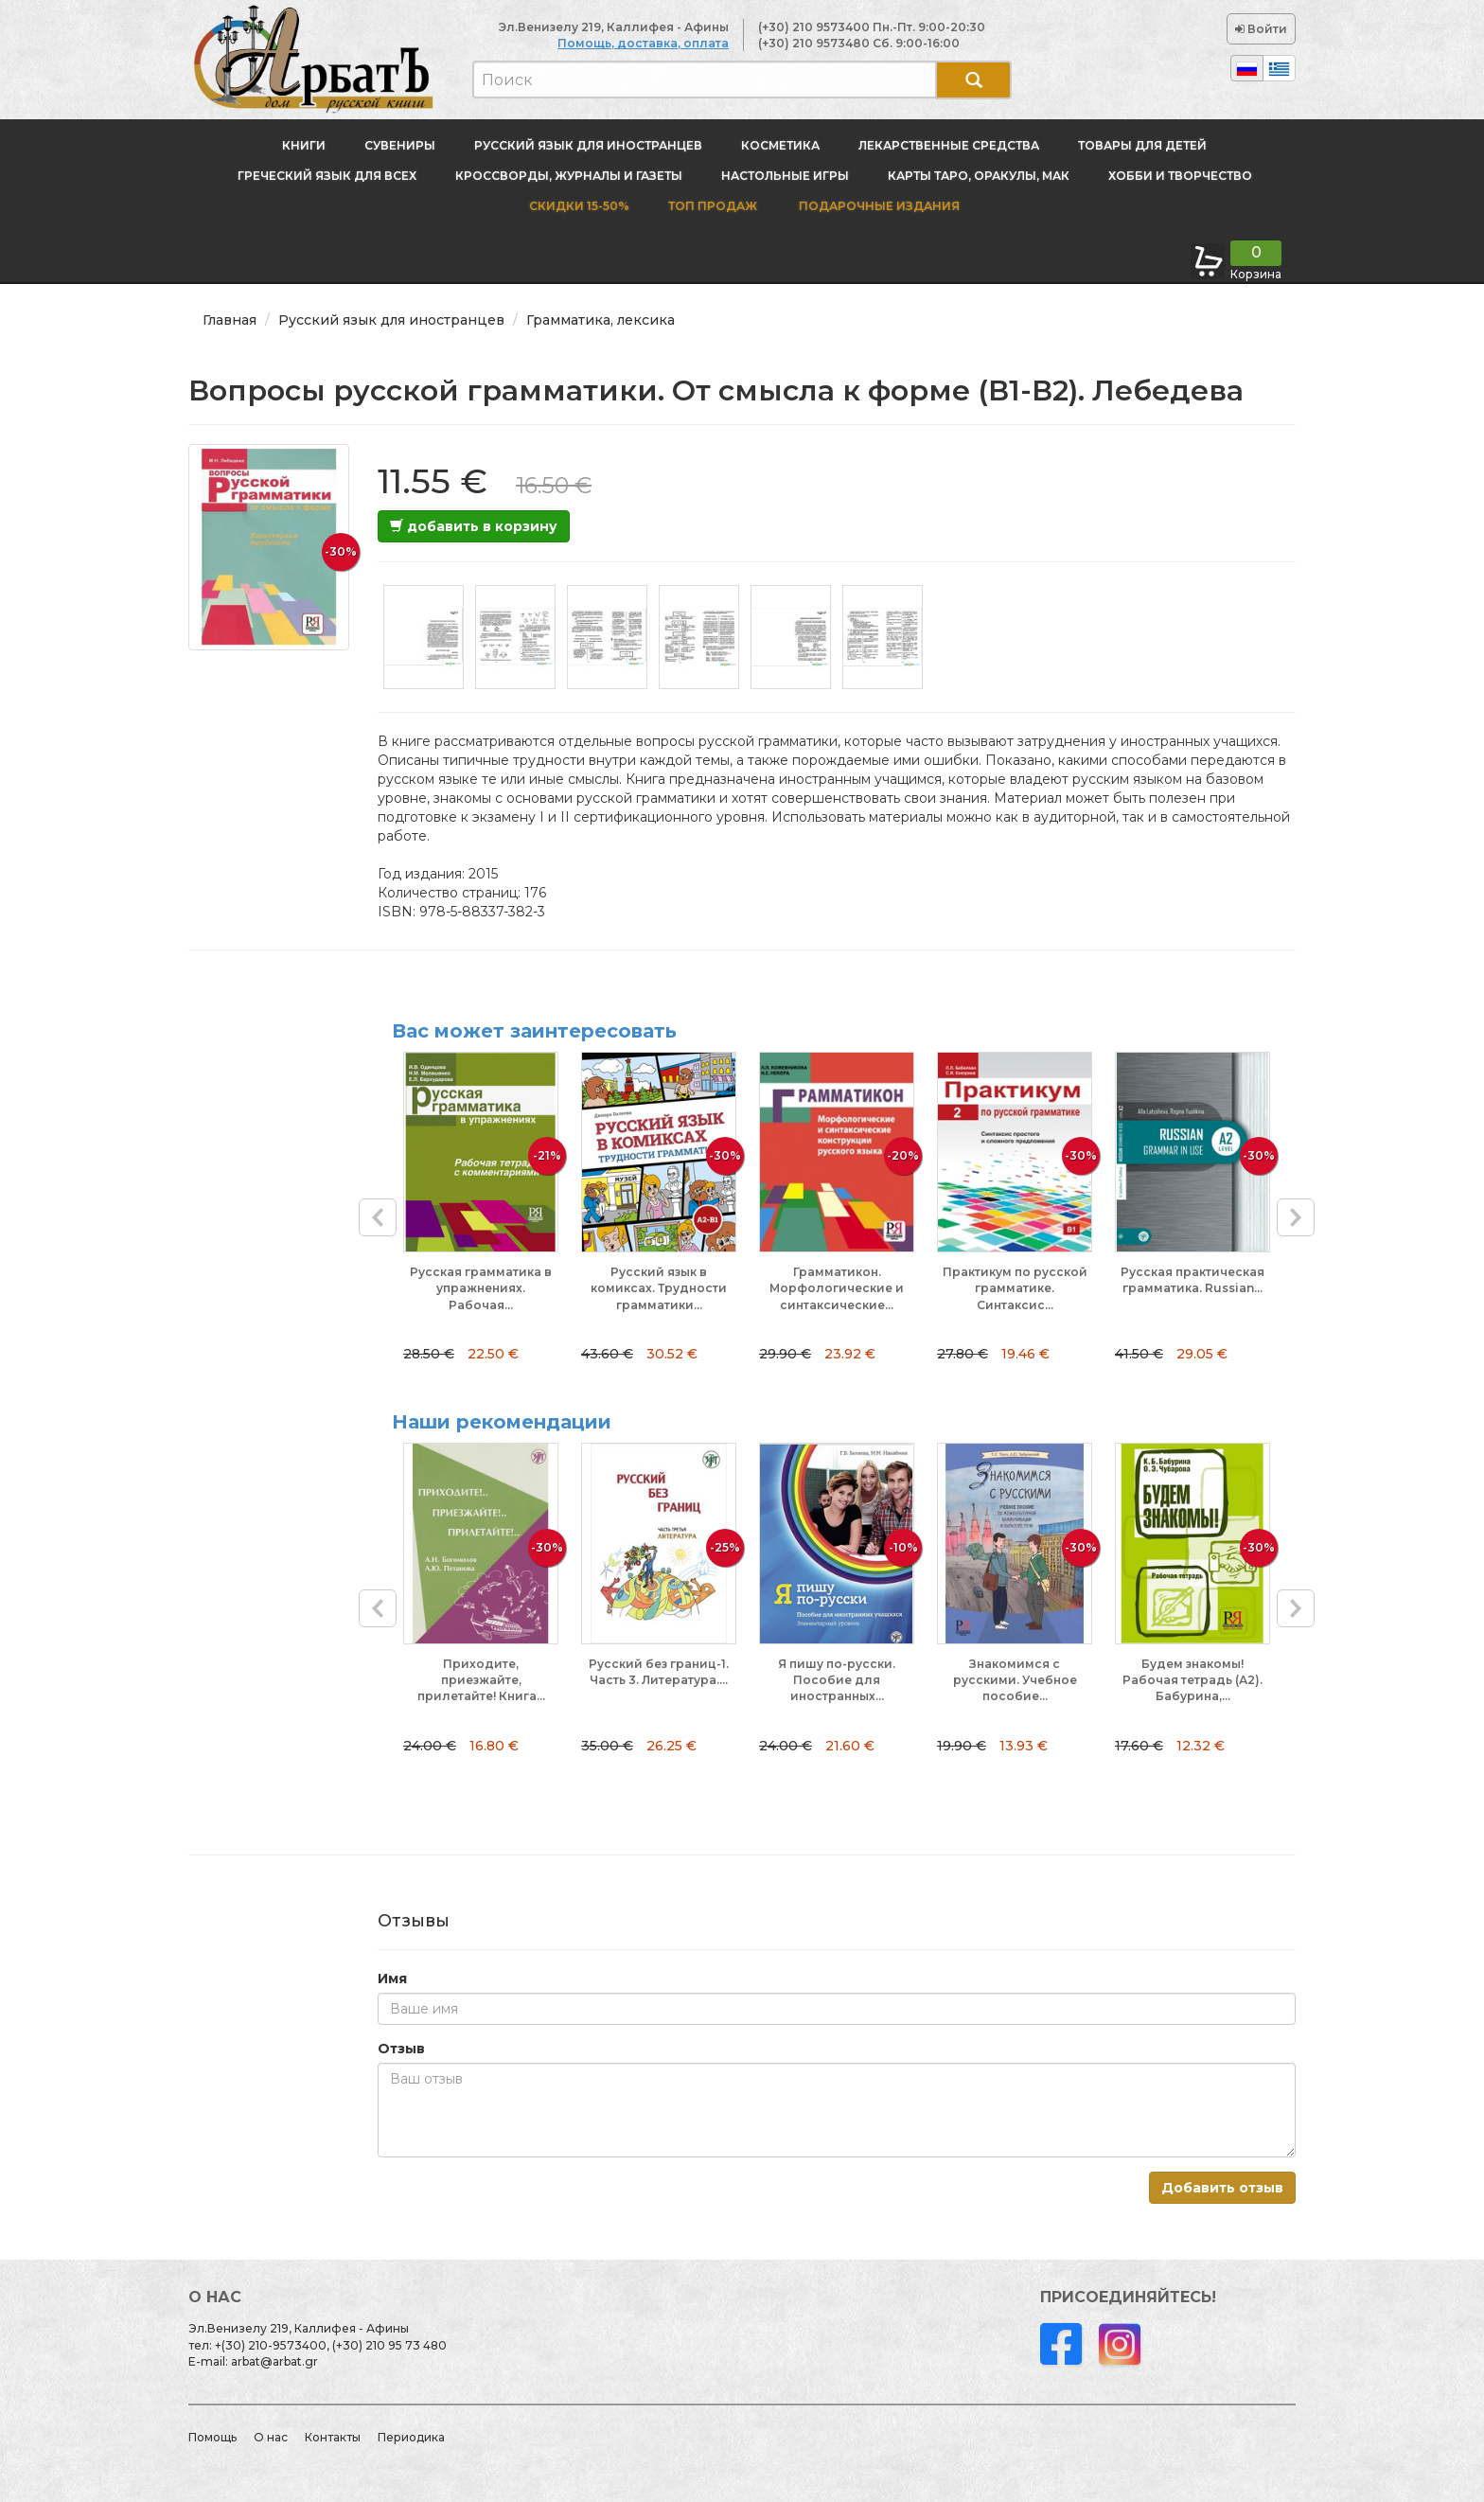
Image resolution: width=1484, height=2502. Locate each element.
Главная (229, 319)
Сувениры (399, 145)
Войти (1261, 29)
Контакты (333, 2437)
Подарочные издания (878, 206)
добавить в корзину (473, 526)
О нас (271, 2437)
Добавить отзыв (1222, 2187)
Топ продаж (712, 206)
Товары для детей (1142, 145)
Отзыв (401, 2048)
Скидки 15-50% (579, 206)
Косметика (780, 145)
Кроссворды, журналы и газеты (568, 176)
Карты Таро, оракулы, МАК (978, 176)
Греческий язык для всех (327, 176)
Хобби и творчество (1180, 176)
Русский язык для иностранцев (588, 145)
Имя (392, 1978)
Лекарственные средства (948, 145)
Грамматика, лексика (600, 319)
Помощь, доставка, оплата (643, 43)
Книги (304, 145)
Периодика (411, 2437)
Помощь (212, 2437)
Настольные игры (785, 176)
